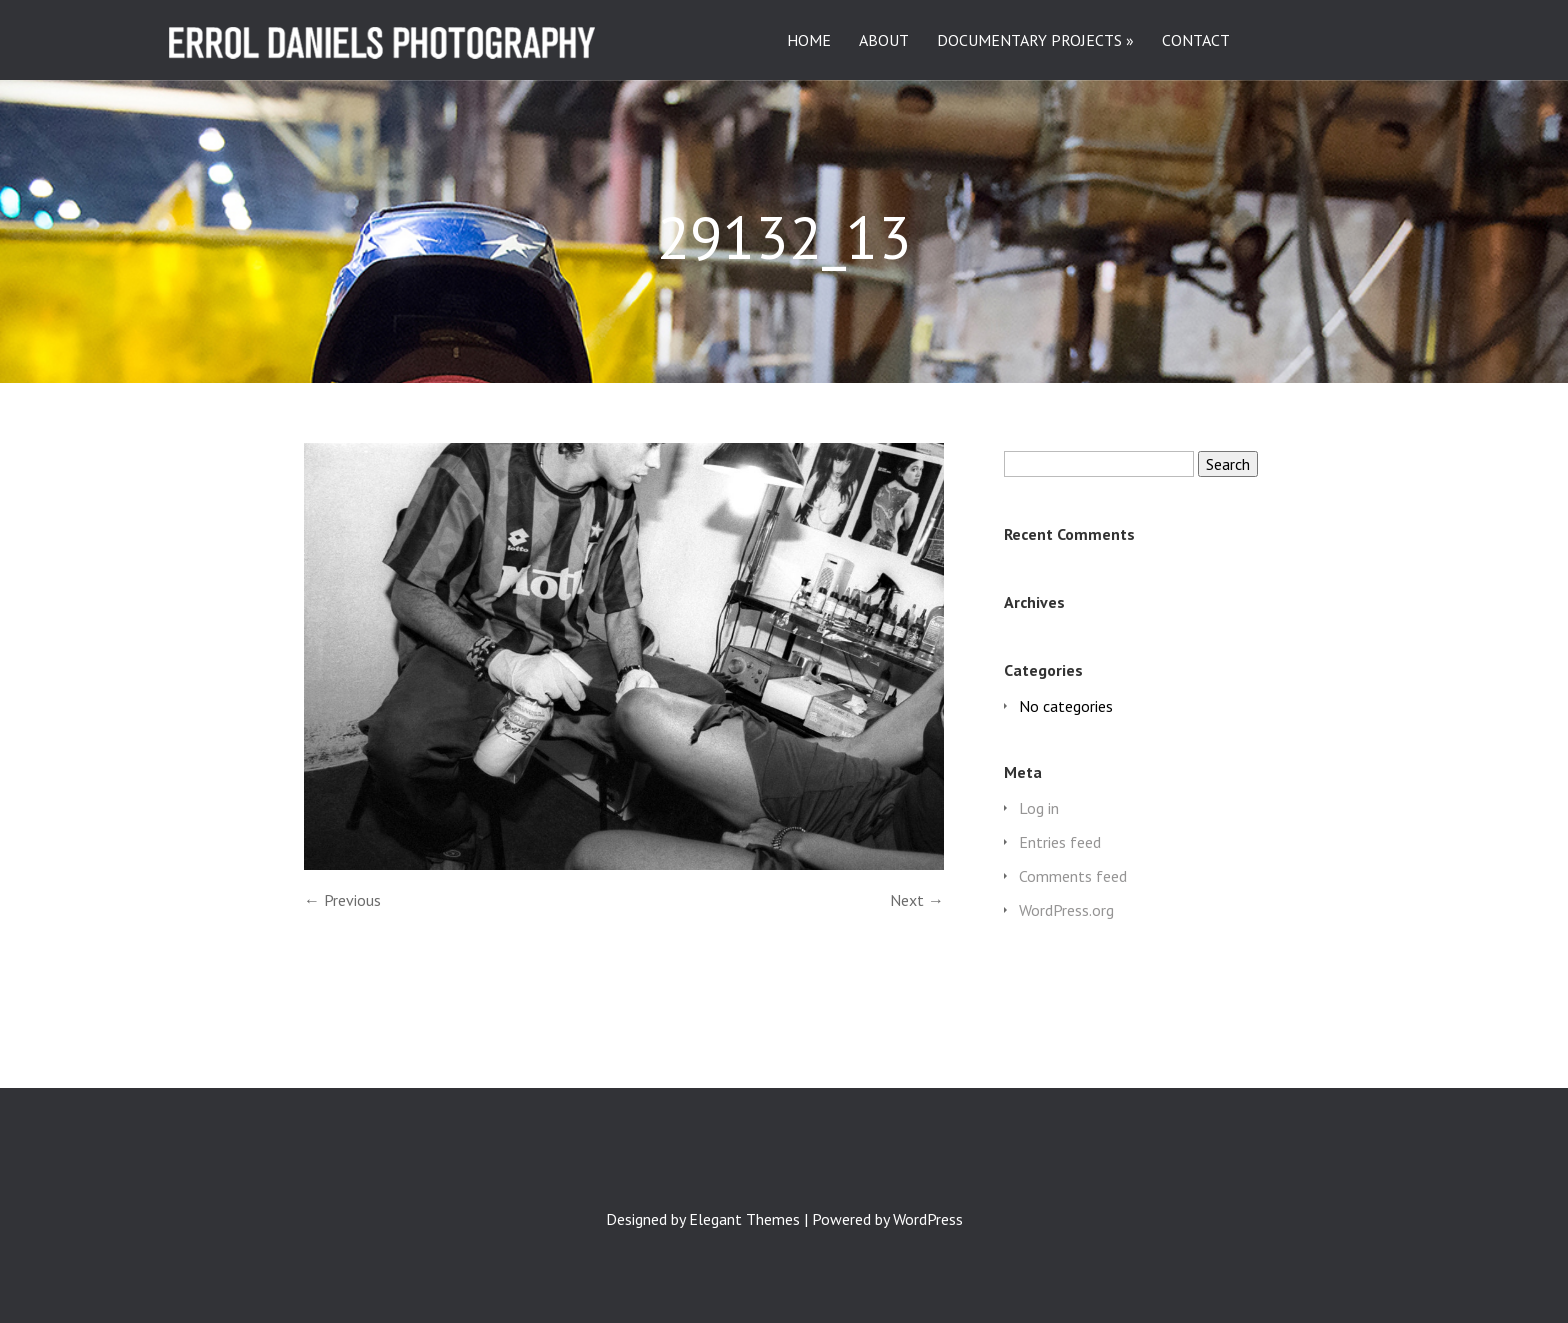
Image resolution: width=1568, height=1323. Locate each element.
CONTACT (1196, 41)
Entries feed (1060, 842)
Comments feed (1073, 876)
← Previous (342, 900)
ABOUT (884, 41)
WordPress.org (1066, 910)
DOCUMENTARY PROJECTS (1029, 41)
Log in (1039, 808)
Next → (917, 900)
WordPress (928, 1219)
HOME (809, 41)
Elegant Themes (744, 1219)
